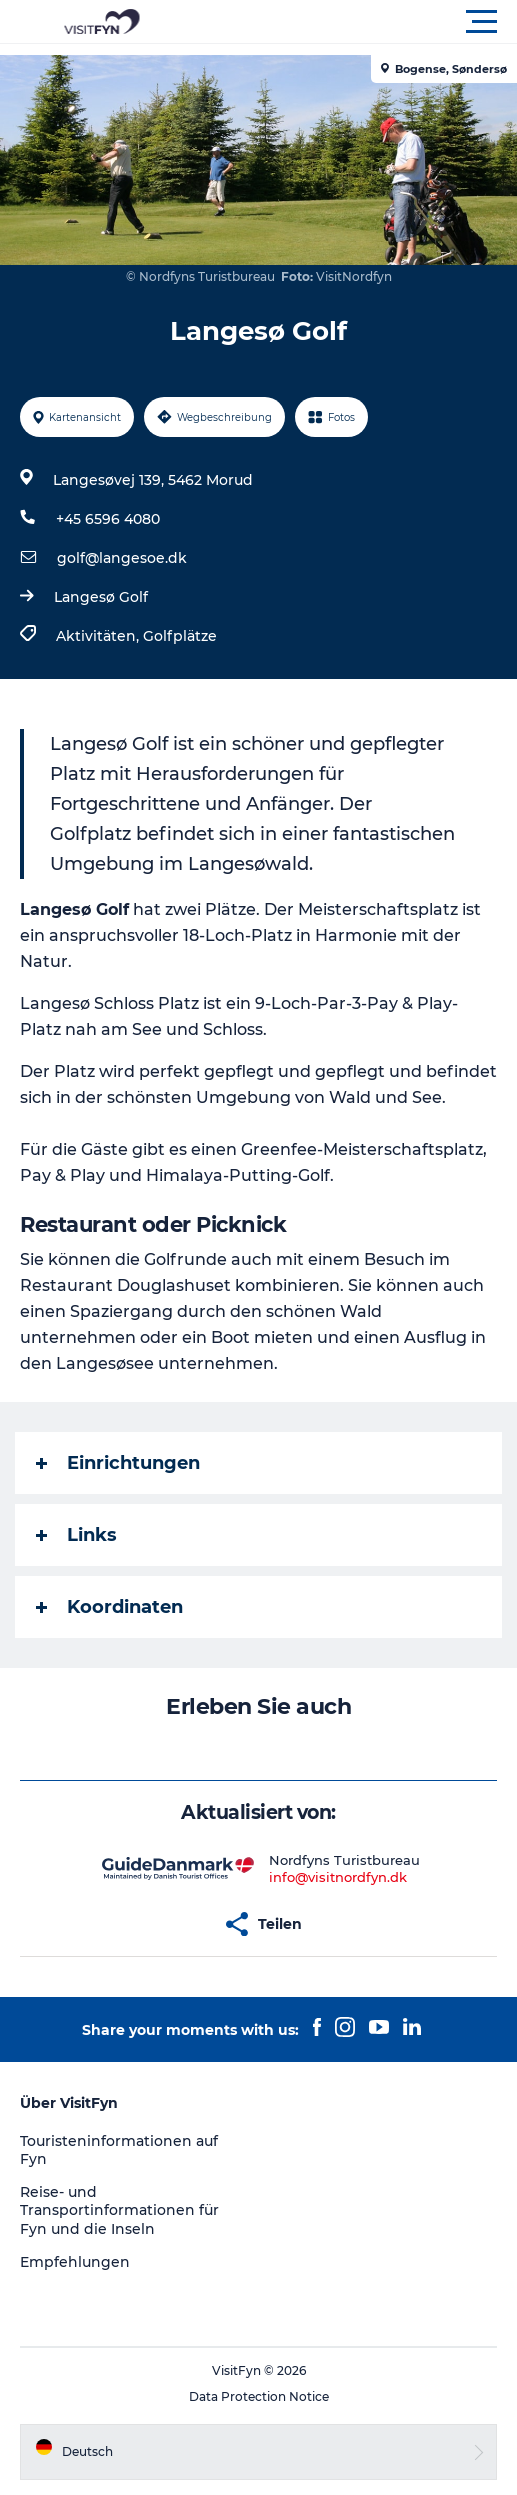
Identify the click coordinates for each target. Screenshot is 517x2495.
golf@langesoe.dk (122, 558)
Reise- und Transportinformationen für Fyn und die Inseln (119, 2210)
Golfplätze (180, 636)
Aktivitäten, (99, 636)
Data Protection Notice (259, 2396)
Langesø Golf (101, 597)
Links (76, 1535)
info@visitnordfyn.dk (338, 1877)
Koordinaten (109, 1607)
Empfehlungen (75, 2262)
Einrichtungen (118, 1463)
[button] (348, 22)
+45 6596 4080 (108, 519)
